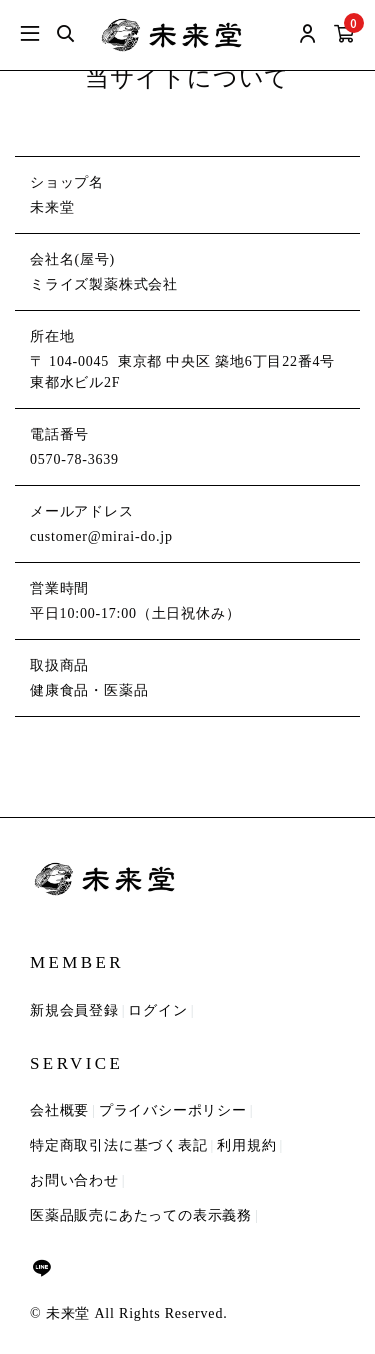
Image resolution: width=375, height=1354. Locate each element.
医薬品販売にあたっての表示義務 (141, 1215)
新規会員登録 (74, 1010)
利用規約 (246, 1145)
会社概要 (59, 1110)
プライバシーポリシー (173, 1110)
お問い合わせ (74, 1180)
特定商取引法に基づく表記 (119, 1145)
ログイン (157, 1010)
